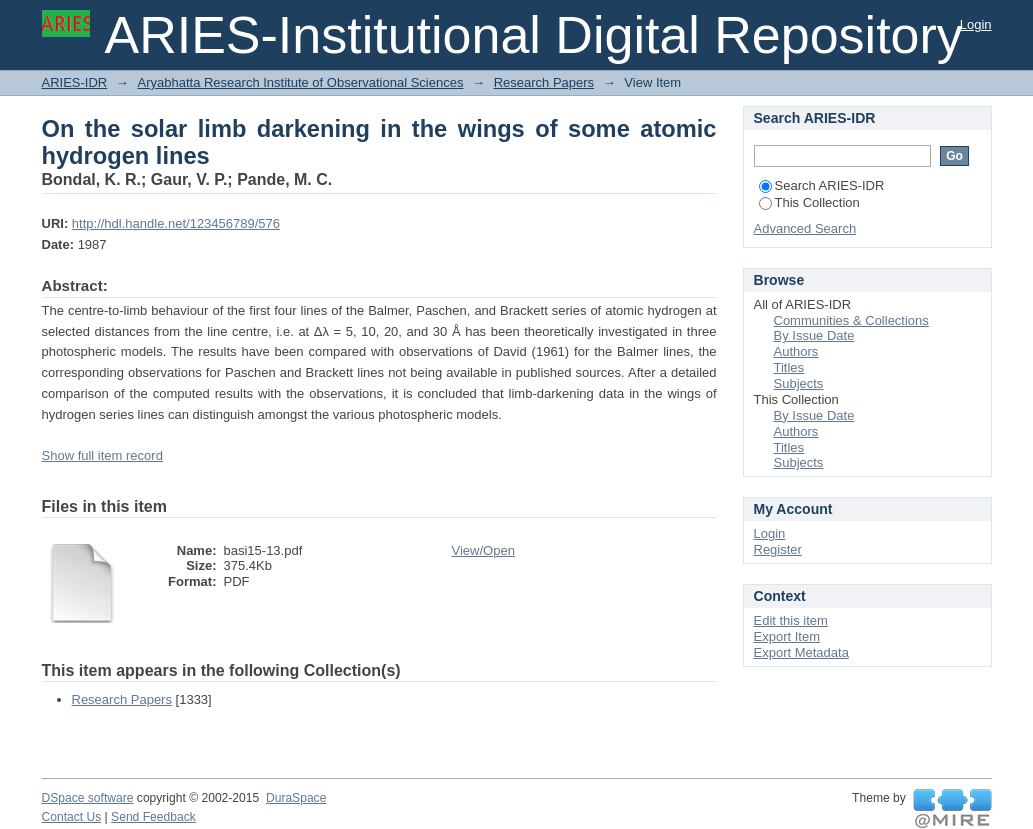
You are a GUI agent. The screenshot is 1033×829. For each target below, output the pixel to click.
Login (976, 24)
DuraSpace (296, 798)
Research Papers (544, 82)
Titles (789, 367)
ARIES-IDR (75, 82)
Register (778, 549)
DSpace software (88, 798)
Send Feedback (153, 817)
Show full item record (102, 455)
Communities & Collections (851, 320)
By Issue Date (814, 335)
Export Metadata (801, 652)
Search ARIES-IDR (822, 185)
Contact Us (72, 817)
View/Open (483, 550)
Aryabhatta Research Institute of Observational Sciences (300, 82)
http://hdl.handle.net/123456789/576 (176, 223)
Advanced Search (805, 228)
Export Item (787, 636)
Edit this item (791, 620)
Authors (796, 351)
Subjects (799, 383)
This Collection (809, 202)
